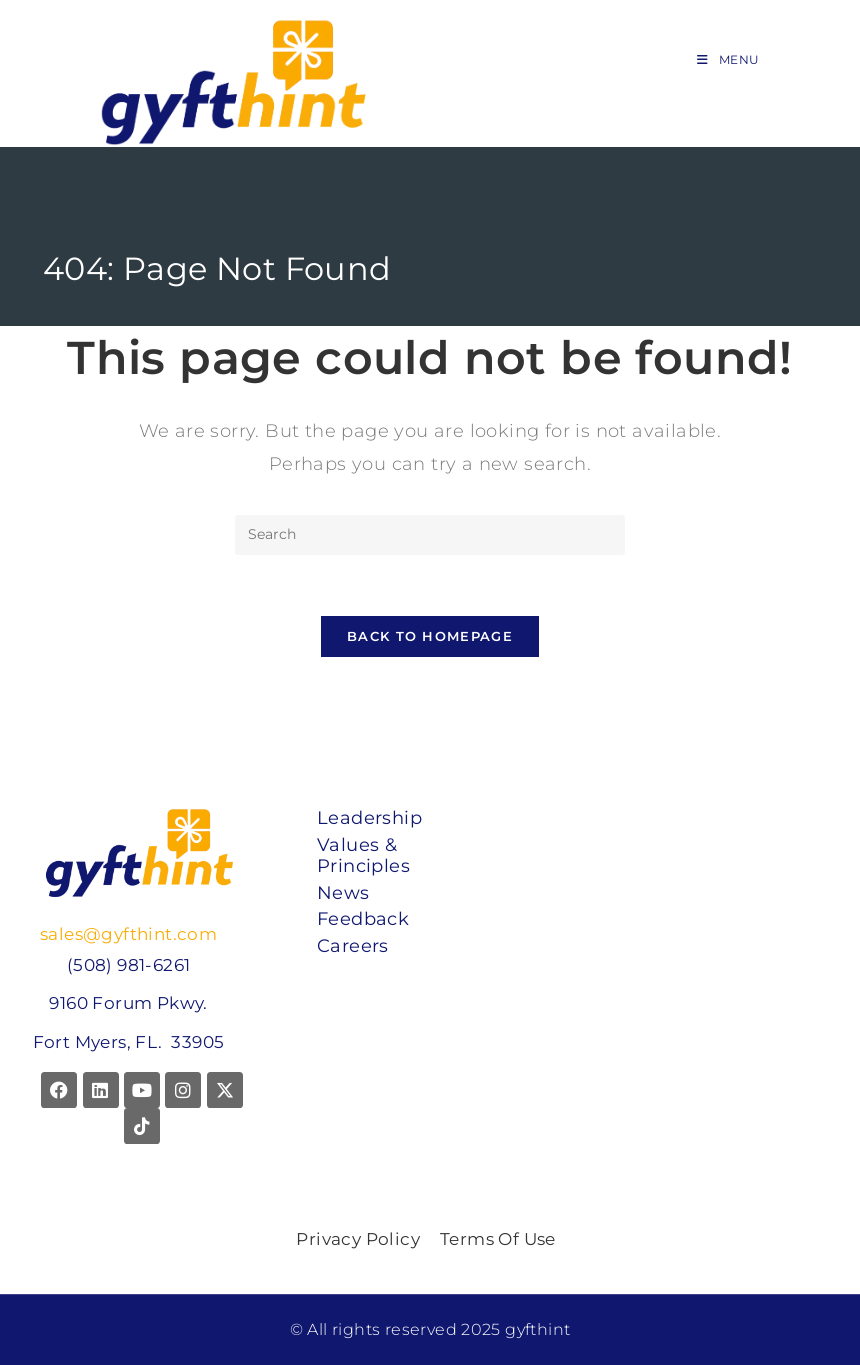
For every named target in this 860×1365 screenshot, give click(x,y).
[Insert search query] (430, 535)
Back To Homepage (430, 636)
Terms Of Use (498, 1239)
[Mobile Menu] (728, 59)
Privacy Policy (358, 1239)
